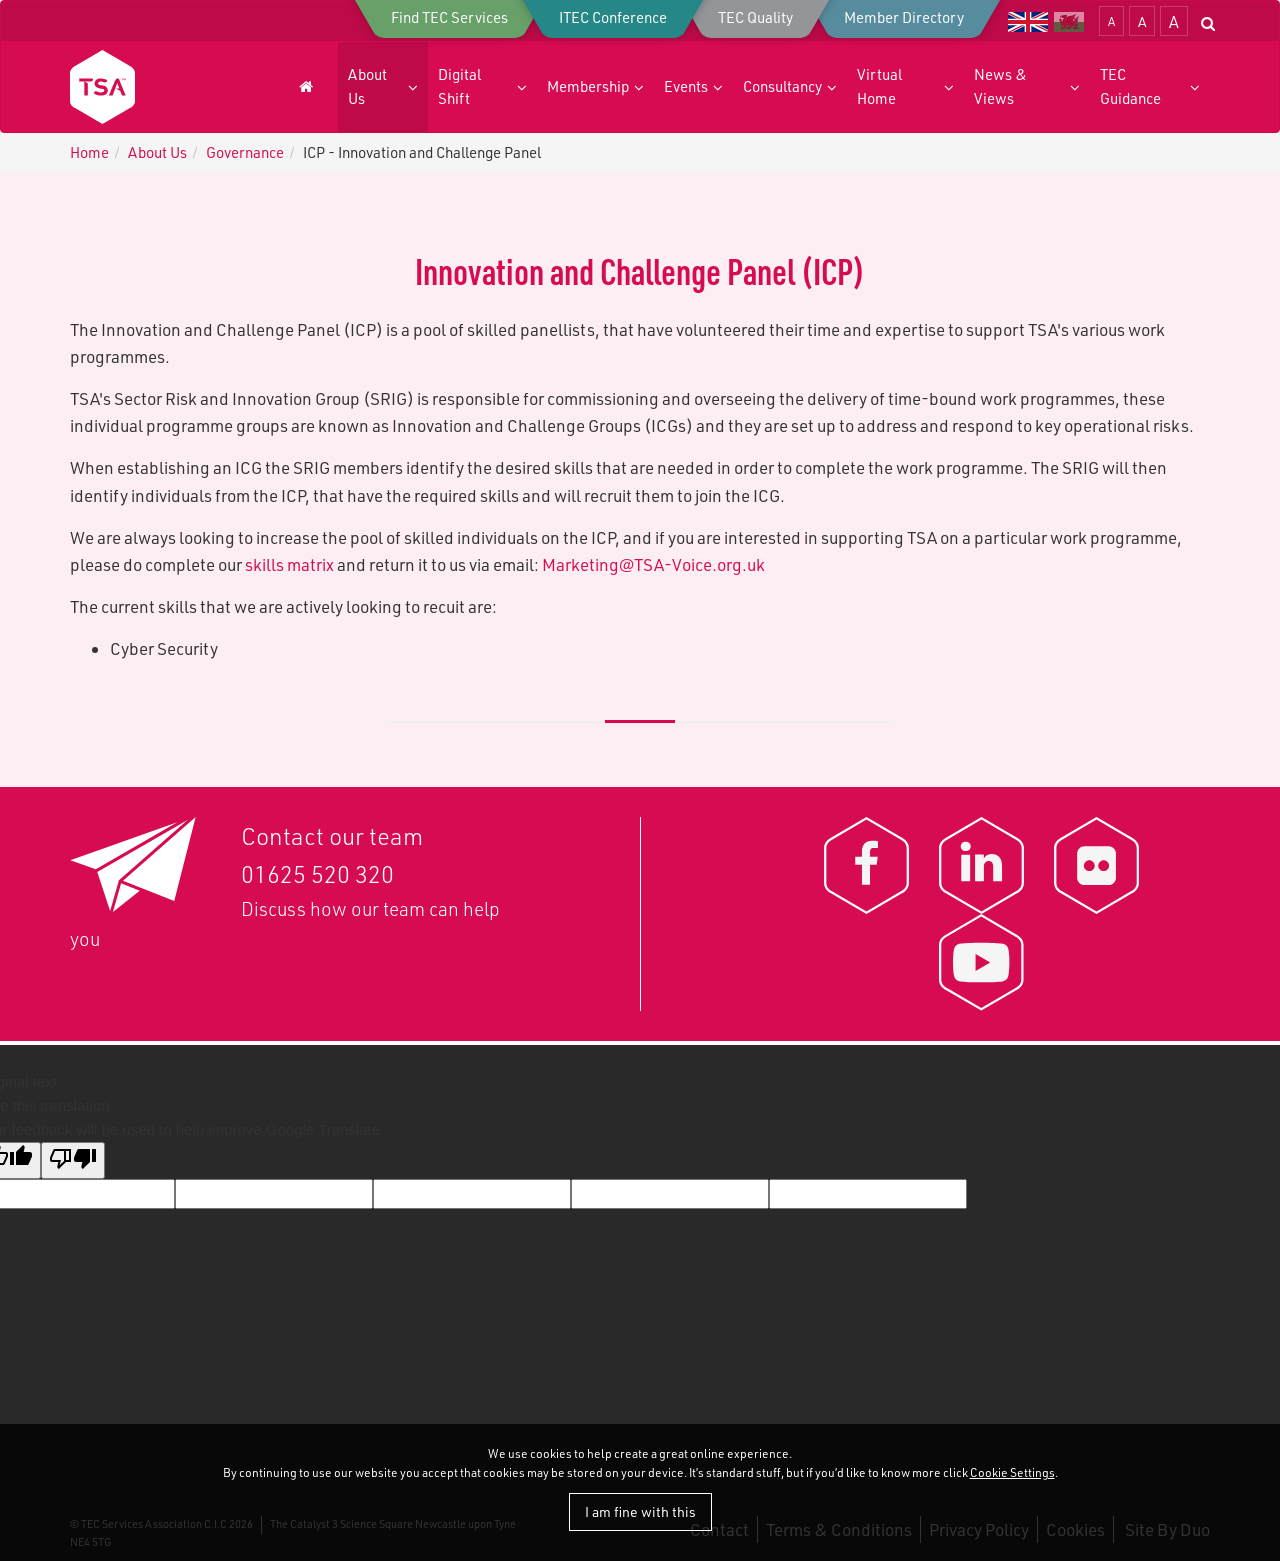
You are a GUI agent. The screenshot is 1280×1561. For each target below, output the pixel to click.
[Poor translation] (73, 1160)
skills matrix (289, 564)
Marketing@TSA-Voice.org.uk (653, 564)
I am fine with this (640, 1511)
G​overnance (245, 152)
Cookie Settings (1012, 1472)
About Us (157, 152)
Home (89, 152)
